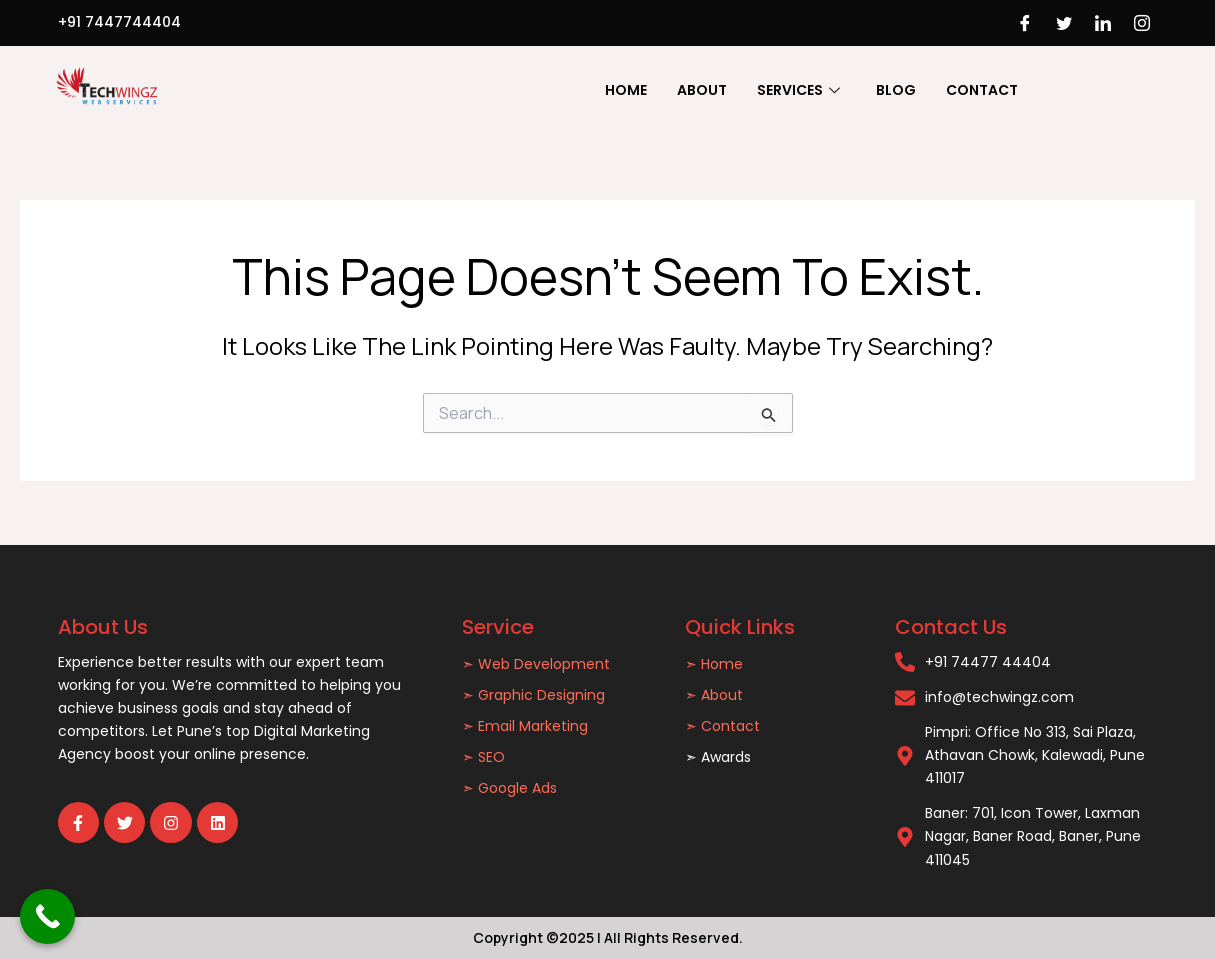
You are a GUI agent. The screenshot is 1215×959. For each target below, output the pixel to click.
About (702, 90)
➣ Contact (722, 726)
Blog (896, 90)
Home (626, 90)
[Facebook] (1025, 23)
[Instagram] (1142, 23)
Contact (982, 90)
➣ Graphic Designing (533, 695)
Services (798, 90)
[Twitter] (1064, 23)
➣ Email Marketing (525, 726)
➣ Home (714, 664)
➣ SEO (483, 757)
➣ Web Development (536, 664)
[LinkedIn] (1103, 23)
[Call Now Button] (47, 916)
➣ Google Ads (509, 788)
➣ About (714, 695)
